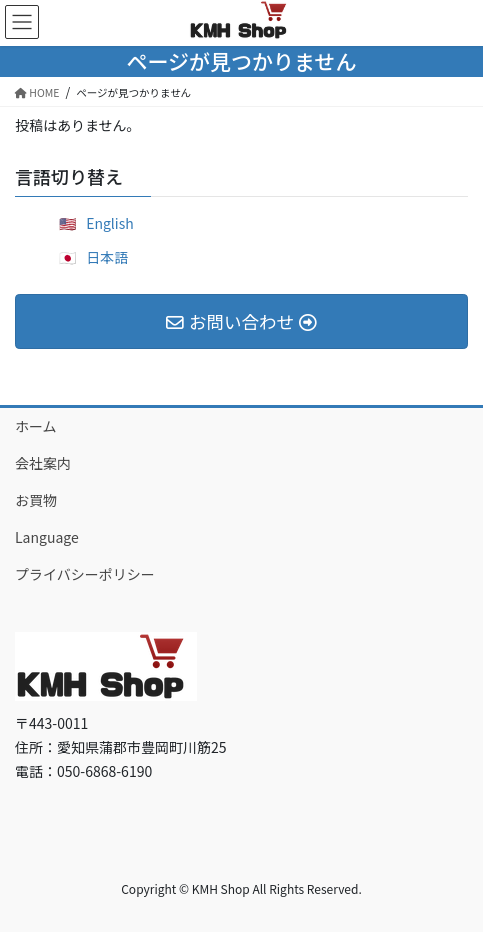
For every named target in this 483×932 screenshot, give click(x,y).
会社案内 (43, 463)
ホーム (36, 426)
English (110, 223)
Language (47, 537)
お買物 (36, 500)
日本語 (107, 257)
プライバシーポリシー (85, 574)
